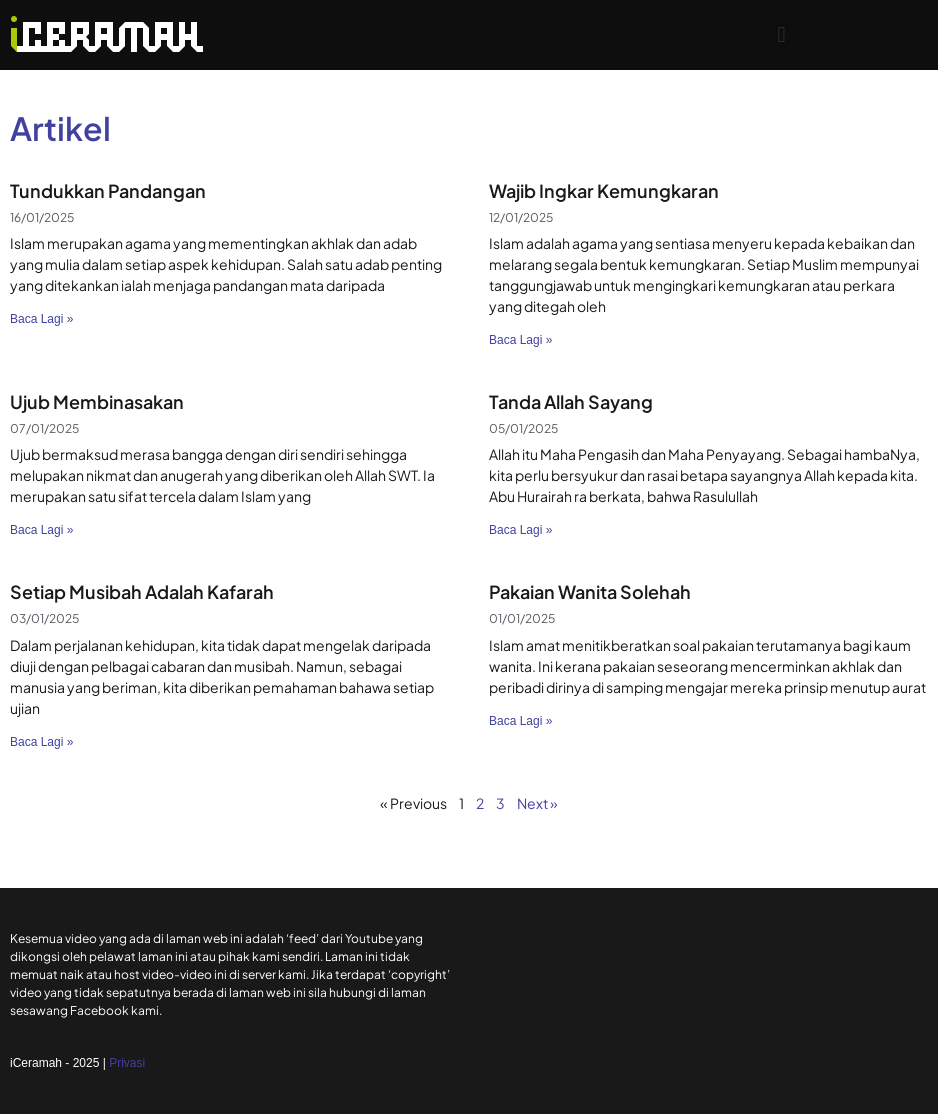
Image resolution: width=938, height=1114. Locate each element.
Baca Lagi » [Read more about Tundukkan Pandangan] (41, 319)
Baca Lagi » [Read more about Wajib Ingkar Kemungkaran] (520, 340)
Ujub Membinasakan (97, 401)
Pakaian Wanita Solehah (590, 591)
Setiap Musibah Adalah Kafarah (142, 591)
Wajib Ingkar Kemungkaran (604, 190)
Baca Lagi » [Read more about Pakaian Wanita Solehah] (520, 721)
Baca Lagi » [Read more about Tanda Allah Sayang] (520, 530)
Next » (537, 803)
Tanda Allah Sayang (571, 401)
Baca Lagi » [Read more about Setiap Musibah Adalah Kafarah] (41, 742)
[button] (781, 35)
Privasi (127, 1063)
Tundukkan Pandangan (108, 190)
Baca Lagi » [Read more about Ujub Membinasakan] (41, 530)
